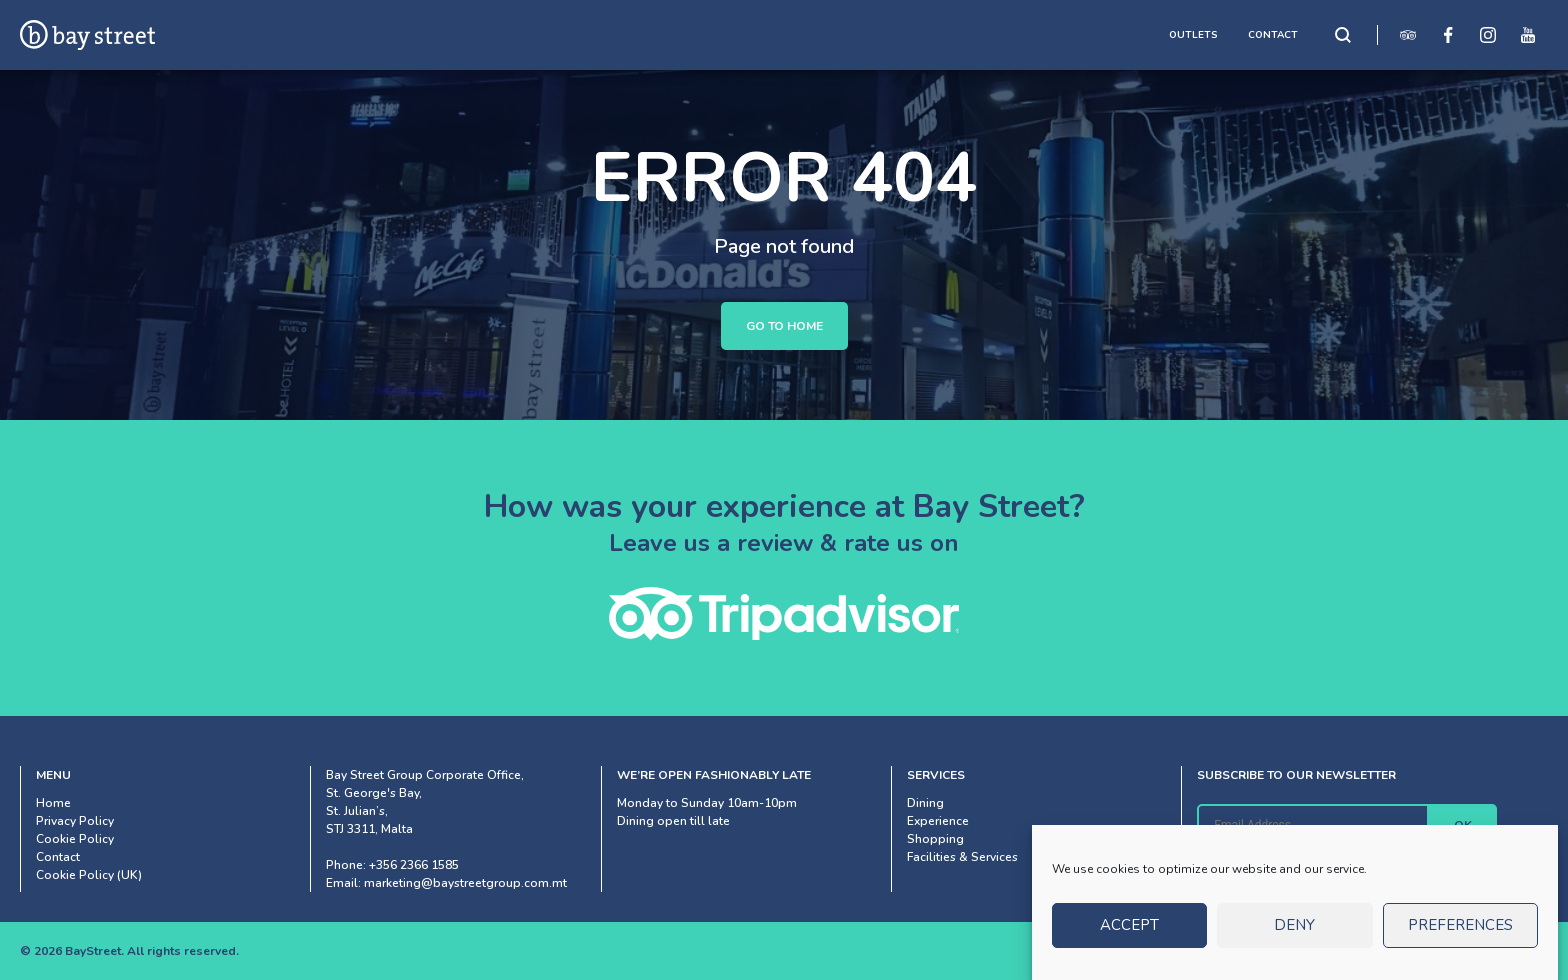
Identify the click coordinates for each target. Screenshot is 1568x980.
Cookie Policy (75, 839)
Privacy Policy (75, 821)
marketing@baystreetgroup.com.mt (465, 883)
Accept (1129, 934)
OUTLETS (1193, 35)
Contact (58, 857)
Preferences (1460, 934)
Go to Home (784, 326)
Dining (925, 803)
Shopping (935, 839)
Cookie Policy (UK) (89, 875)
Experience (938, 821)
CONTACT (1273, 35)
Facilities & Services (962, 857)
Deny (1294, 934)
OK (1463, 825)
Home (53, 803)
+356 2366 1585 (414, 865)
